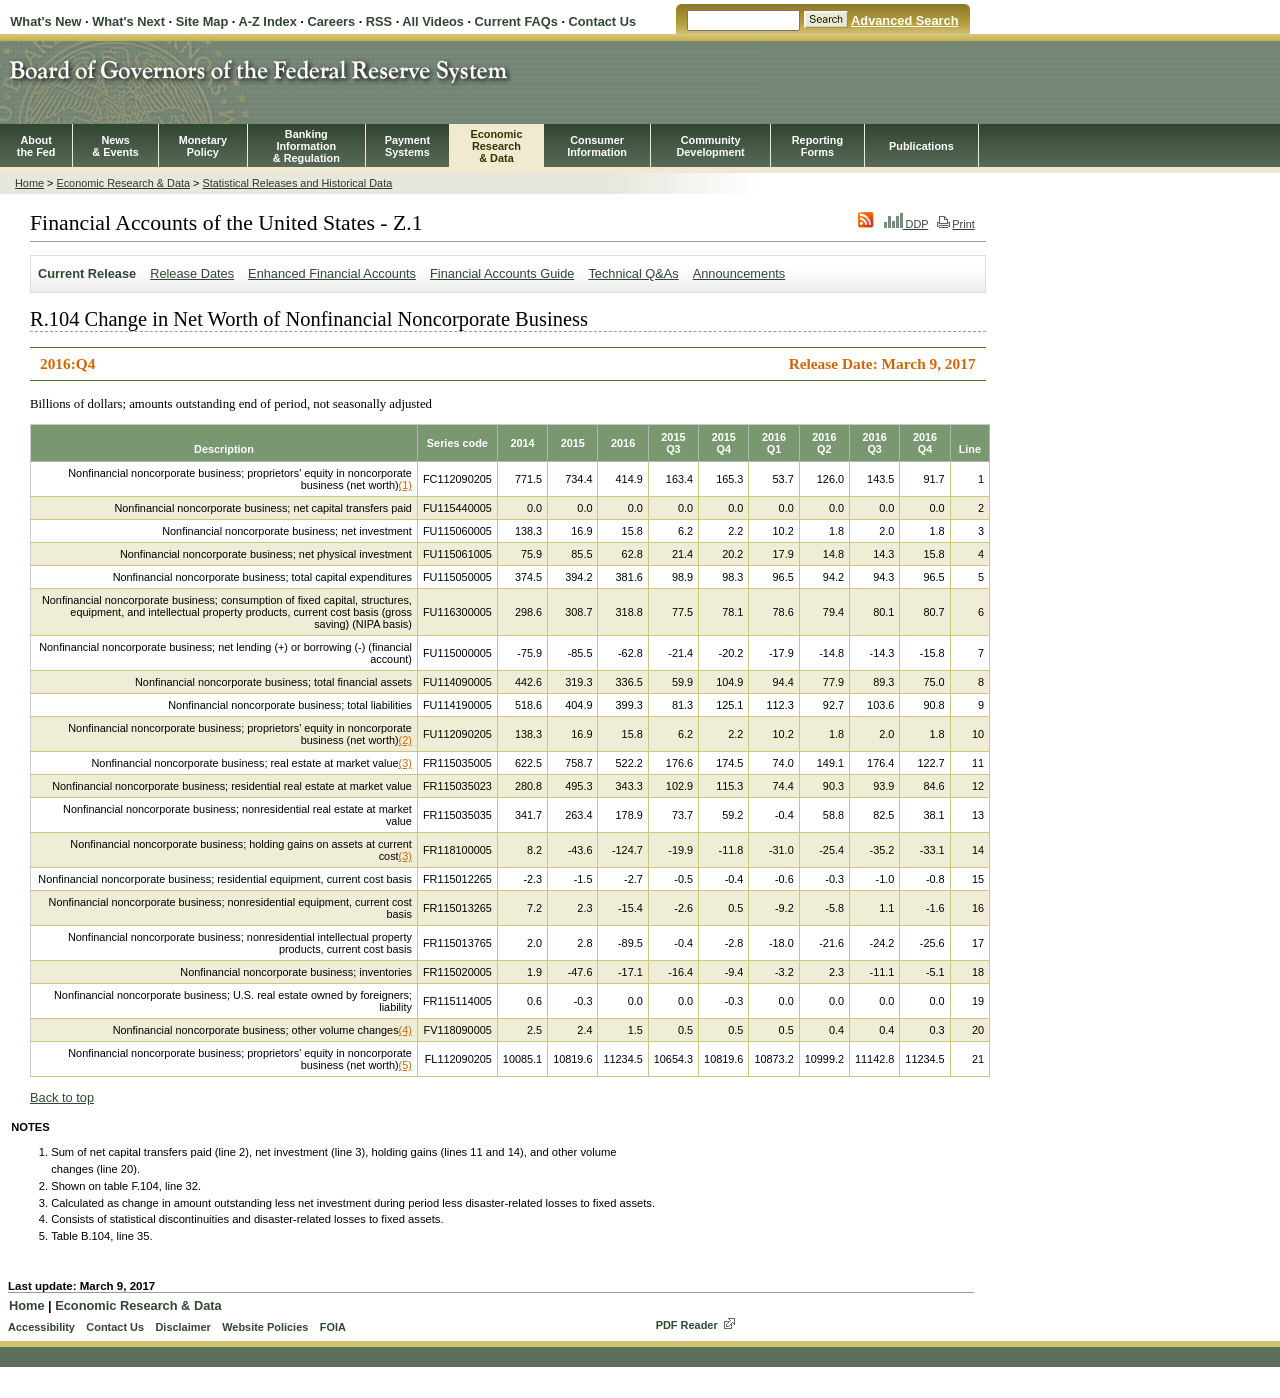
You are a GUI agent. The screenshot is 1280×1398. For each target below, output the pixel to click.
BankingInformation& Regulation (306, 146)
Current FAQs (516, 21)
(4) (405, 1030)
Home (29, 183)
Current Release (87, 273)
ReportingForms (817, 146)
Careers (331, 21)
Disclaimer (182, 1327)
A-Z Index (267, 21)
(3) (405, 763)
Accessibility (41, 1327)
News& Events (115, 146)
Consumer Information (597, 146)
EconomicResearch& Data (496, 146)
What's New (45, 21)
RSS (379, 21)
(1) (405, 485)
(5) (405, 1065)
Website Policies (265, 1327)
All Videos (433, 21)
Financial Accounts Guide (502, 273)
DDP (906, 224)
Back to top (62, 1097)
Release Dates (192, 273)
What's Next (128, 21)
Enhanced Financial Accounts (332, 273)
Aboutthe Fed (36, 146)
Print (955, 224)
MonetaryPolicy (203, 146)
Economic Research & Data (123, 183)
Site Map (202, 21)
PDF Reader (687, 1325)
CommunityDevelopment (710, 146)
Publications (921, 146)
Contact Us (603, 21)
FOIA (333, 1327)
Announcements (739, 273)
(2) (405, 740)
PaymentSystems (407, 146)
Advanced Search (904, 20)
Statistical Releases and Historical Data (297, 183)
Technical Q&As (633, 273)
